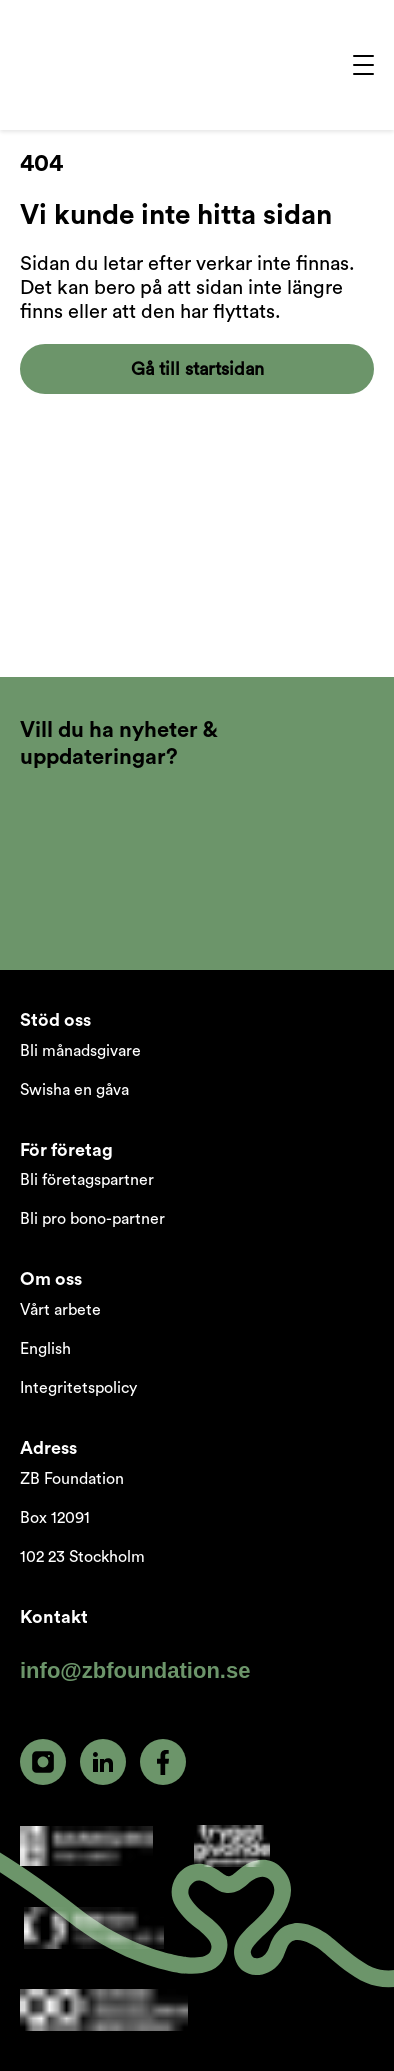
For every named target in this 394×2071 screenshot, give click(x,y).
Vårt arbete (60, 1310)
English (45, 1349)
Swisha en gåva (74, 1090)
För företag (66, 1150)
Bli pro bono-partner (92, 1219)
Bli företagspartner (87, 1180)
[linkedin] (103, 1762)
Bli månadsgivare (80, 1051)
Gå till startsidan (197, 369)
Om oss (51, 1279)
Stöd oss (55, 1020)
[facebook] (163, 1762)
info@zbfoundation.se (135, 1670)
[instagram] (43, 1762)
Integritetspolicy (78, 1388)
